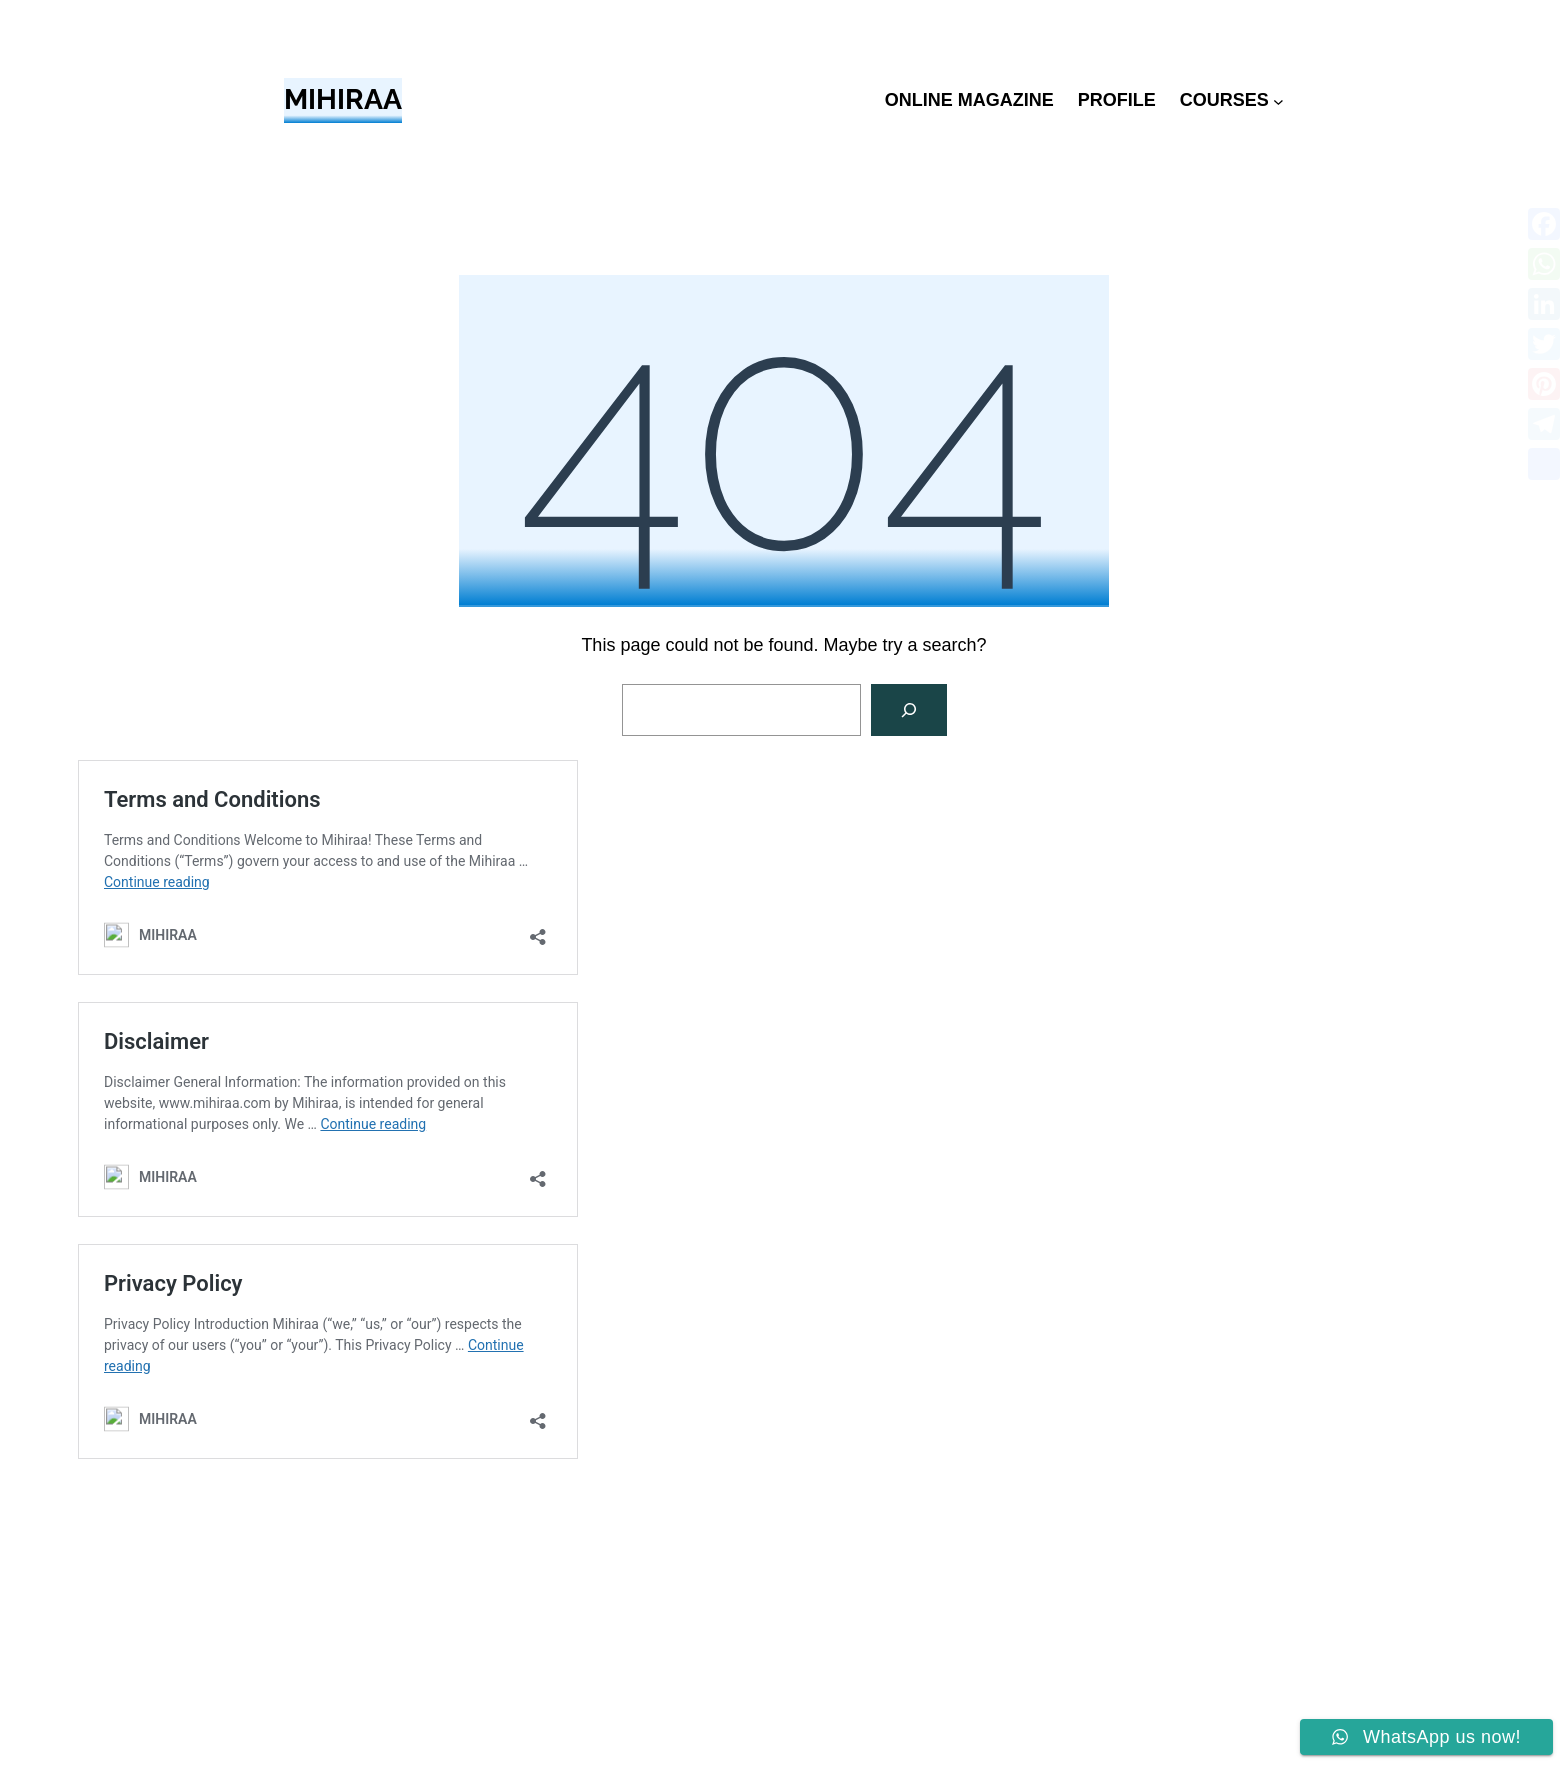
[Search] (909, 710)
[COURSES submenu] (1278, 100)
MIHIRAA (343, 99)
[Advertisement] (784, 1625)
